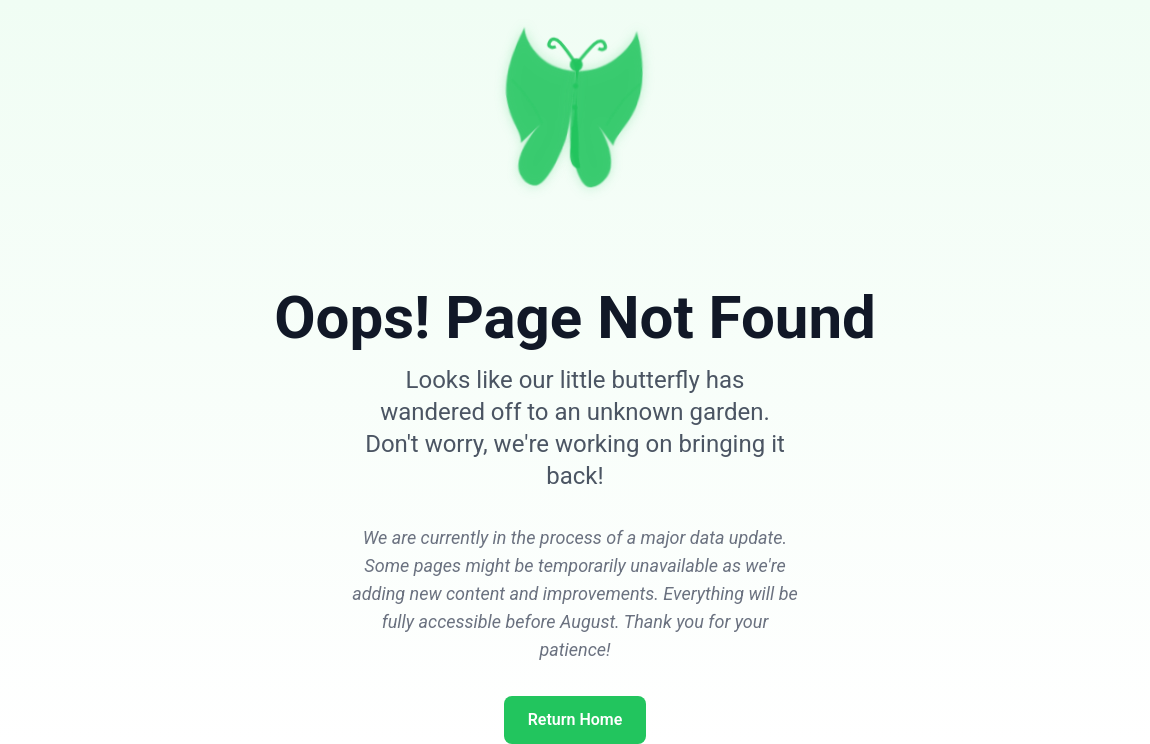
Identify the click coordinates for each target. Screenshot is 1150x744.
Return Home (575, 719)
